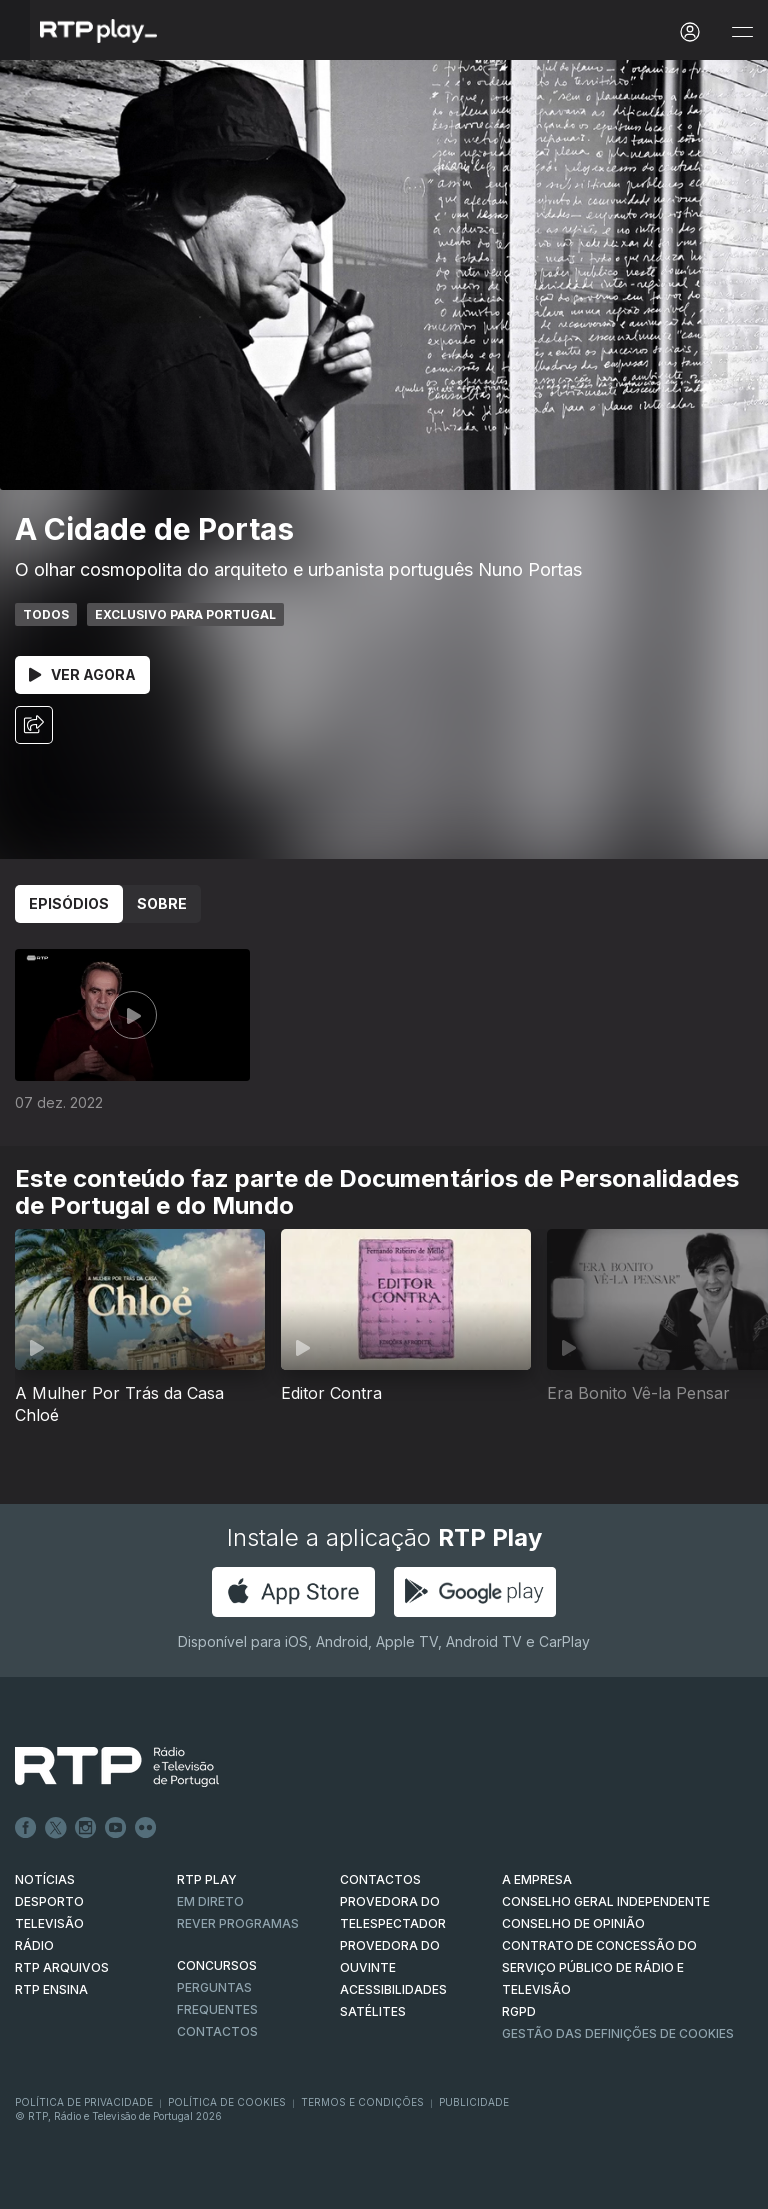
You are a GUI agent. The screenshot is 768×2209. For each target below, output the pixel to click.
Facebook (26, 1828)
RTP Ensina (51, 1989)
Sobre (162, 903)
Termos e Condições (362, 2102)
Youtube (116, 1828)
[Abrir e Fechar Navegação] (742, 32)
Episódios (69, 903)
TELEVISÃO (49, 1923)
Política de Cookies (227, 2102)
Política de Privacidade (84, 2102)
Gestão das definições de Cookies (618, 2033)
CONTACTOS (380, 1879)
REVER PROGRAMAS (238, 1923)
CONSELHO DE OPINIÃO (573, 1923)
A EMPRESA (537, 1879)
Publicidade (474, 2102)
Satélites (373, 2011)
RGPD (519, 2011)
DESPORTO (49, 1901)
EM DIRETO (210, 1901)
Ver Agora (82, 674)
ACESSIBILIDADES (393, 1989)
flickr (146, 1828)
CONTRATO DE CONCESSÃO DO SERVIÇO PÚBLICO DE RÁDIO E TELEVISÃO (599, 1967)
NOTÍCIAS (45, 1879)
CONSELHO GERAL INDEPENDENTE (606, 1901)
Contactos (217, 2031)
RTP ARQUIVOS (62, 1967)
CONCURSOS (217, 1965)
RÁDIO (34, 1945)
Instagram (86, 1828)
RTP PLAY (207, 1879)
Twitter (56, 1828)
